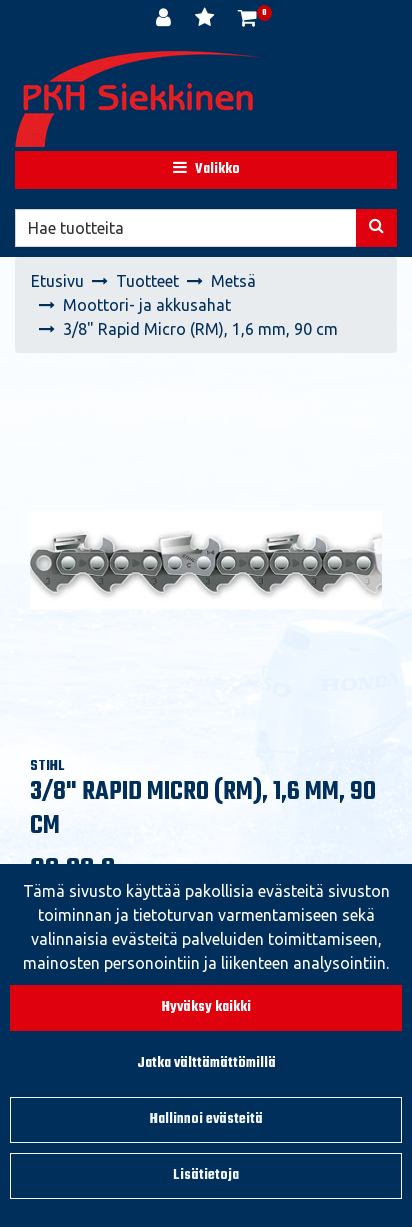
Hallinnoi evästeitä (206, 1119)
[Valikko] (206, 170)
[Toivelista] (206, 20)
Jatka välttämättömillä (206, 1063)
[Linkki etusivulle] (140, 99)
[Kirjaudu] (165, 20)
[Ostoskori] (247, 20)
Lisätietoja (206, 1175)
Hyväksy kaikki (206, 1007)
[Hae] (186, 228)
